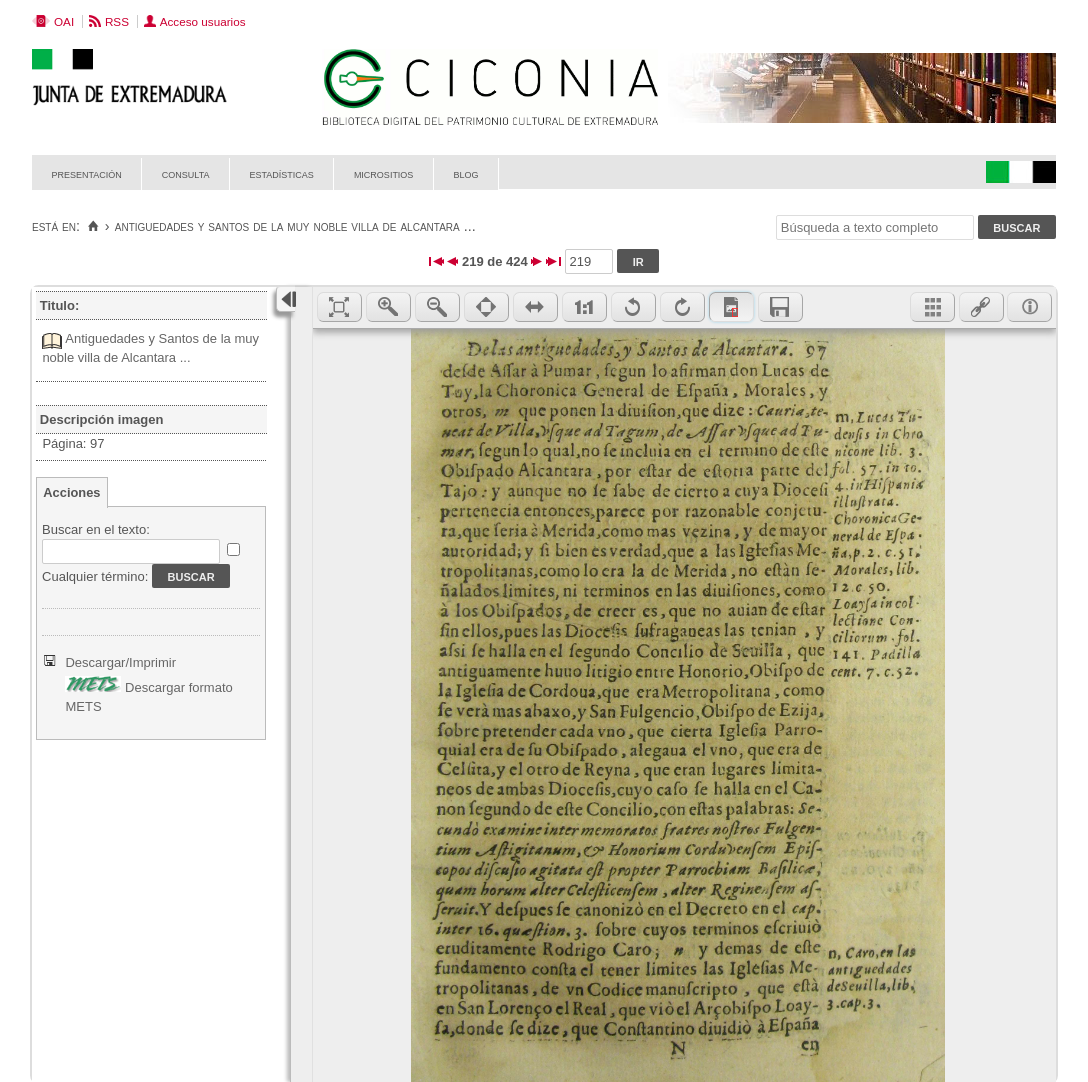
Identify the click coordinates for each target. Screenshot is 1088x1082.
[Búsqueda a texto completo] (875, 227)
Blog (465, 173)
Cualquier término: (95, 576)
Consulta (186, 173)
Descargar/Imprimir (120, 662)
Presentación (87, 173)
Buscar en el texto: (96, 529)
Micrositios (384, 173)
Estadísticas (282, 173)
